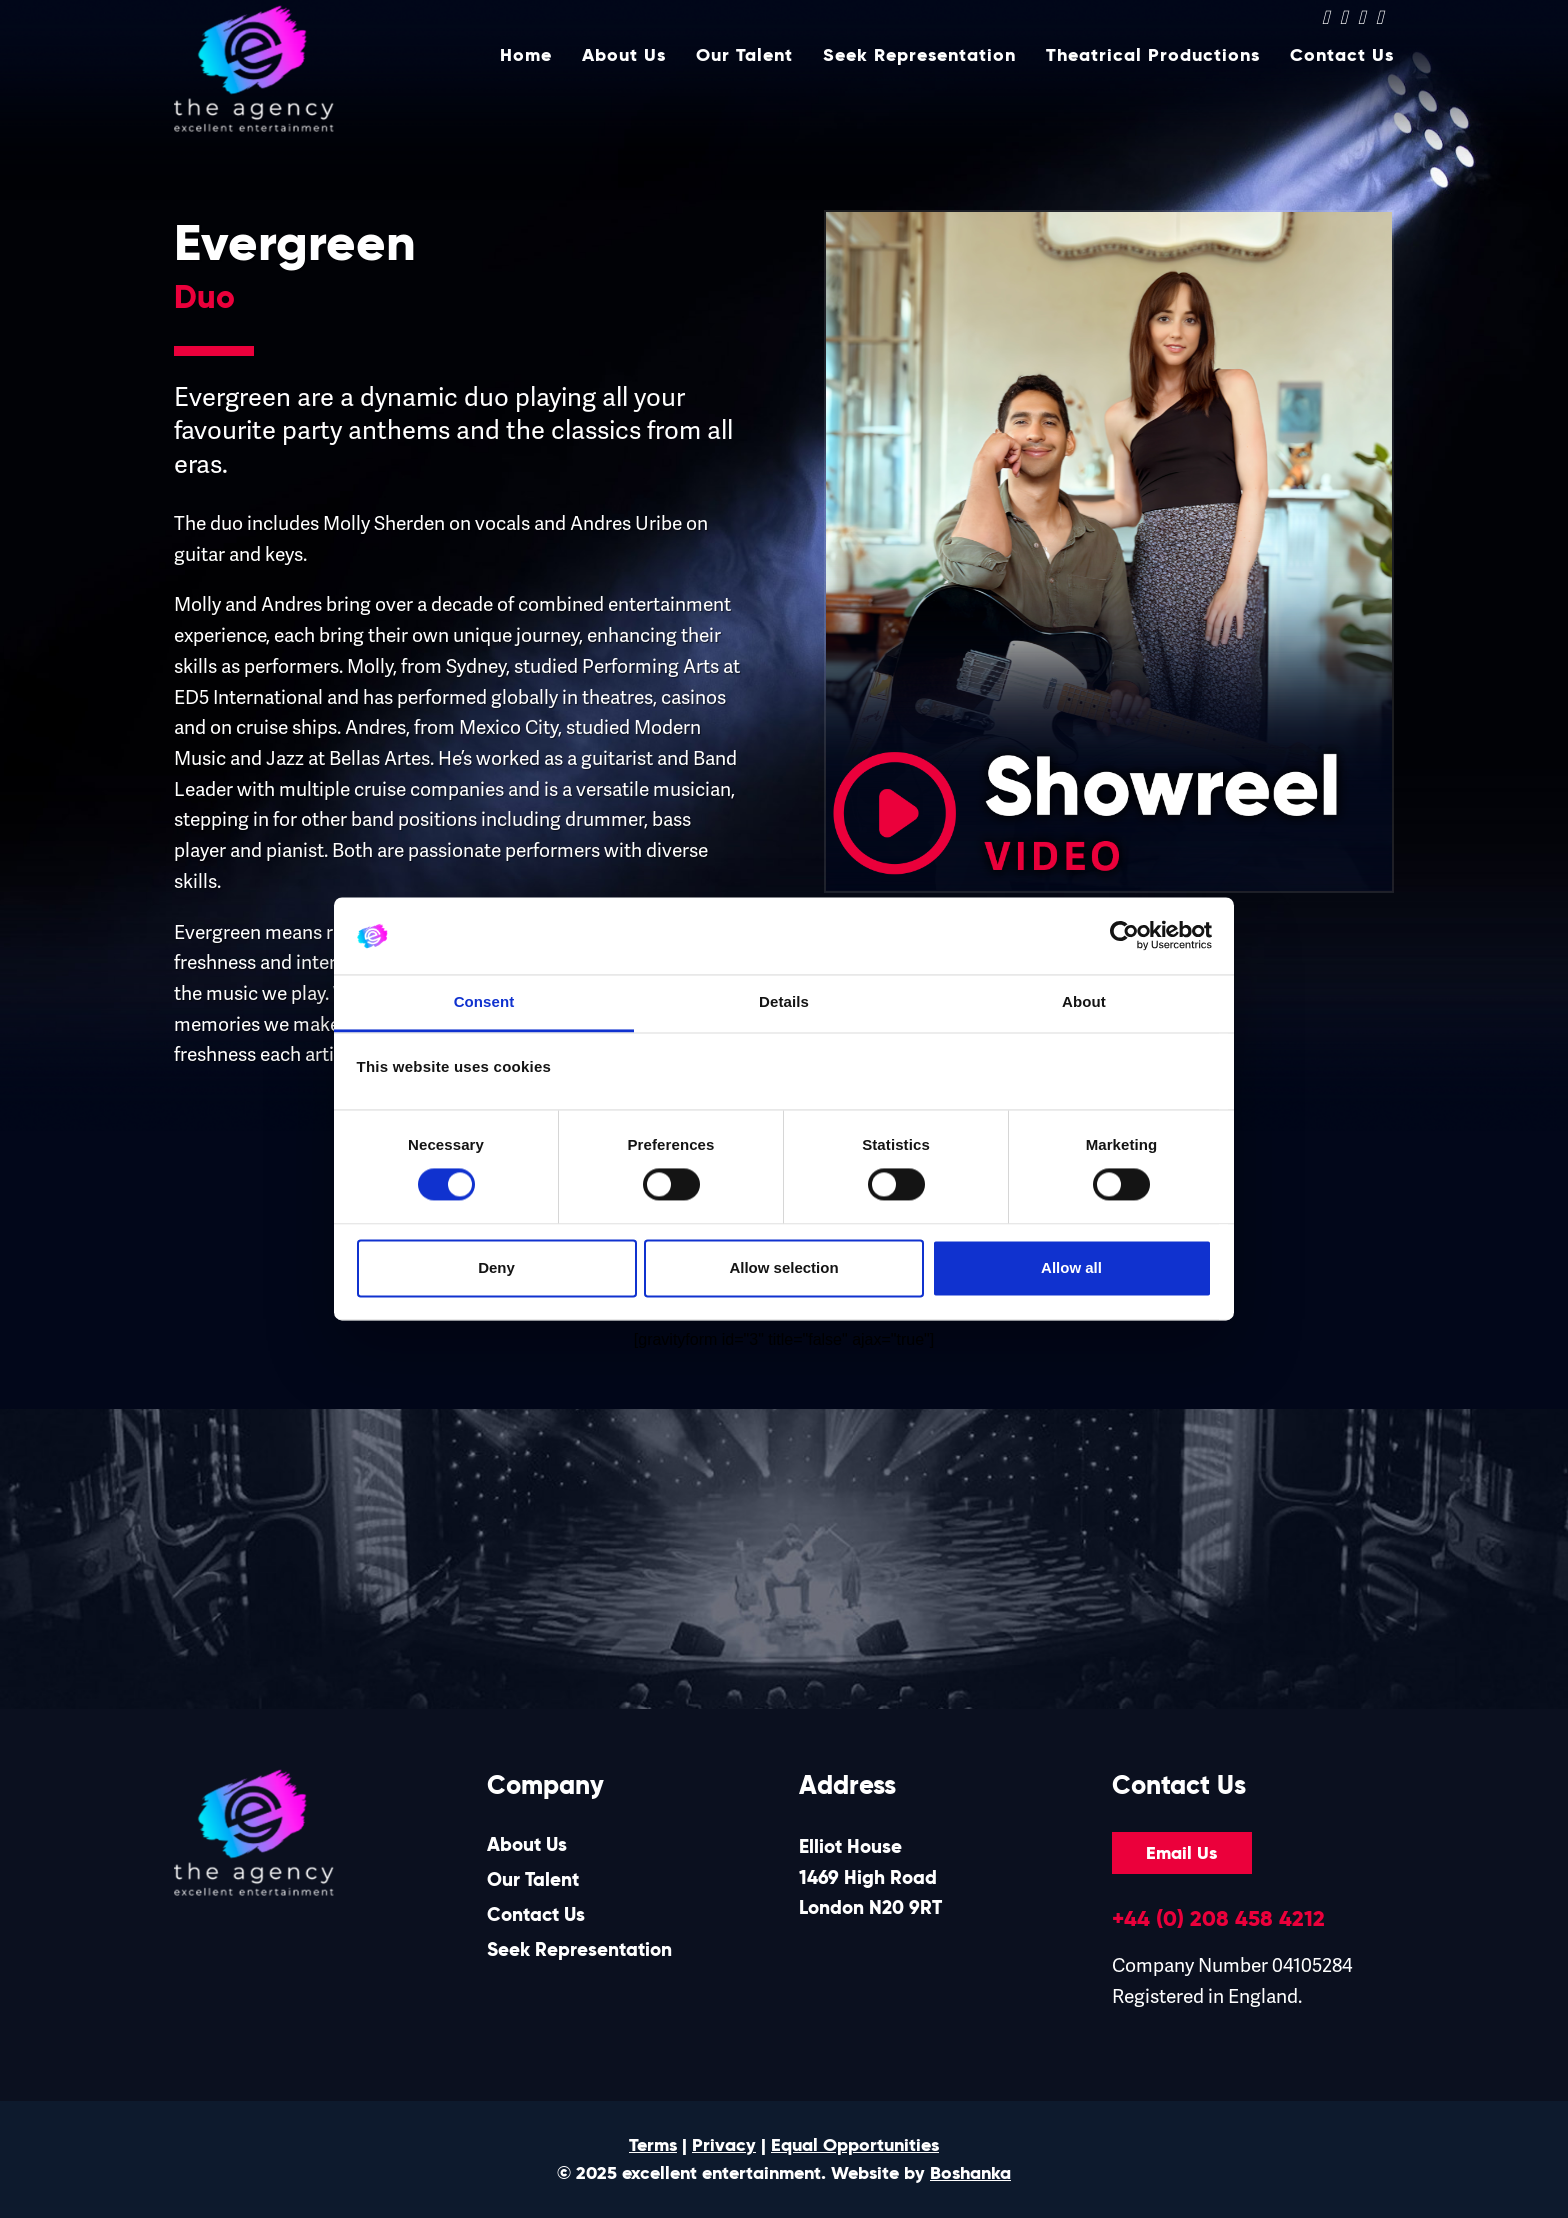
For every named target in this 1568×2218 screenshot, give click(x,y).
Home (526, 87)
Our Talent (744, 87)
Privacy (724, 2145)
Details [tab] (784, 1001)
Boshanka (970, 2173)
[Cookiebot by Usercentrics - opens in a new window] (1124, 936)
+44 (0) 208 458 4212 (1218, 1918)
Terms (653, 2145)
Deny (496, 1267)
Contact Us (1342, 87)
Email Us (1181, 1853)
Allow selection (783, 1267)
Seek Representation (919, 87)
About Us (624, 87)
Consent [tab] (484, 1001)
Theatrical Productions (1153, 87)
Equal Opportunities (855, 2145)
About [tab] (1084, 1001)
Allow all (1071, 1267)
